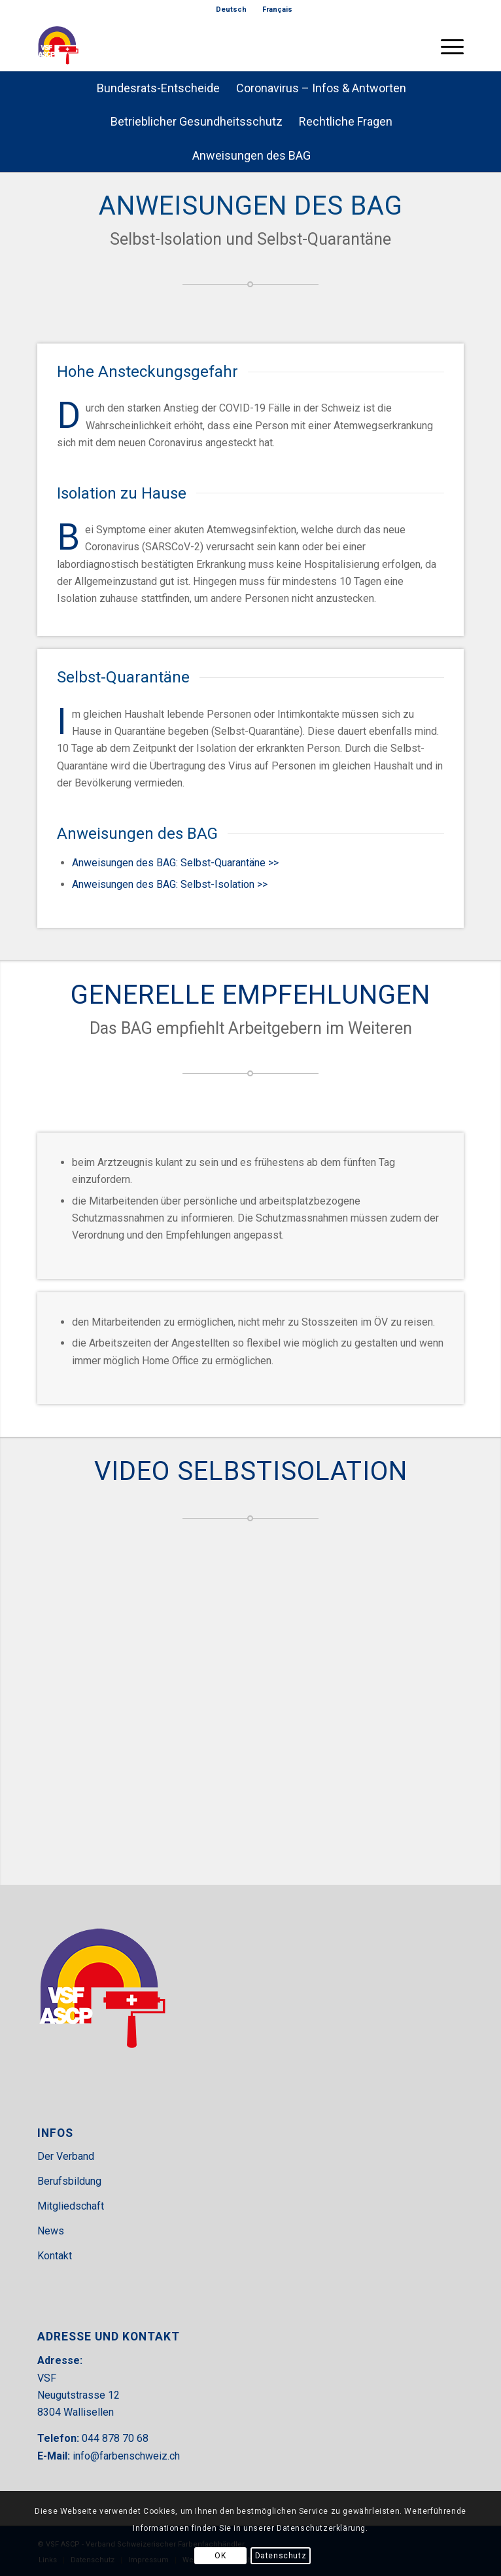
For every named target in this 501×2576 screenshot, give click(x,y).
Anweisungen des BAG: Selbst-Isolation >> (170, 884)
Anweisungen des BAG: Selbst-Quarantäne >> (175, 862)
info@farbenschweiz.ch (126, 2456)
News (50, 2231)
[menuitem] (231, 10)
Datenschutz (281, 2555)
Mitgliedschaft (70, 2206)
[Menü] (446, 45)
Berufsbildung (69, 2181)
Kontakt (54, 2256)
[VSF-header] (207, 45)
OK (220, 2555)
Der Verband (65, 2156)
